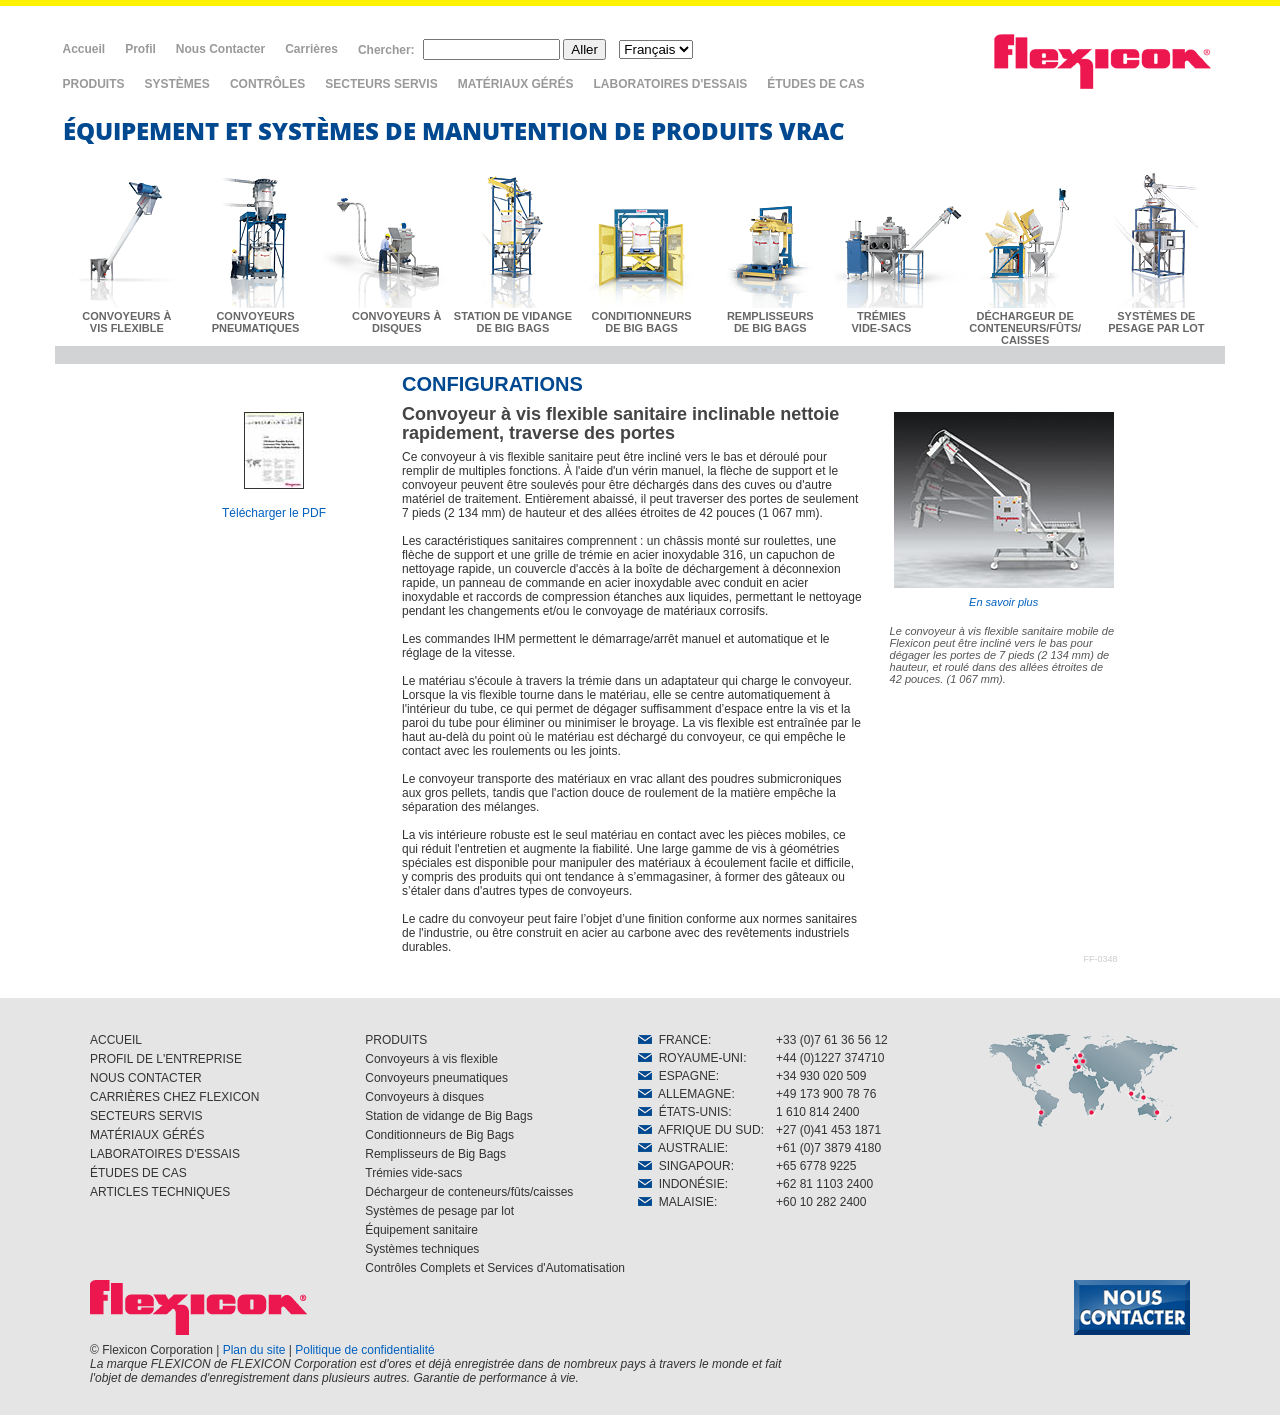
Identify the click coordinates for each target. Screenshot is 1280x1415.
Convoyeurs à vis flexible (431, 1059)
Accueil (84, 49)
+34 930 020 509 (821, 1076)
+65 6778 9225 (816, 1166)
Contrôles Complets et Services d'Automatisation (495, 1268)
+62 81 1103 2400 (824, 1184)
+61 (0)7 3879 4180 (828, 1148)
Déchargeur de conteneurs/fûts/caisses (469, 1192)
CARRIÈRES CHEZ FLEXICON (174, 1097)
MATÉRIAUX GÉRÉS (516, 84)
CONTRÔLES (267, 84)
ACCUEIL (116, 1040)
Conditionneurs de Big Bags (439, 1135)
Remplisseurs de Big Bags (435, 1154)
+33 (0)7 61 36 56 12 (832, 1040)
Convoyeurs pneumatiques (436, 1078)
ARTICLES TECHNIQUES (160, 1192)
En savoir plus (1004, 510)
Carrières (311, 49)
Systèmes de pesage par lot (439, 1211)
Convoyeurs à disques (424, 1097)
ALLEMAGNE (684, 1094)
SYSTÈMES (177, 84)
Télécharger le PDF (274, 513)
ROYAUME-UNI (690, 1058)
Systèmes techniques (422, 1249)
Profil (140, 49)
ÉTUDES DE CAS (815, 84)
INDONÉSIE (681, 1184)
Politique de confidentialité (364, 1350)
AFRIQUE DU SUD (699, 1130)
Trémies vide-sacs (413, 1173)
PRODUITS (94, 84)
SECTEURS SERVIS (381, 84)
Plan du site (254, 1350)
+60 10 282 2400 (821, 1202)
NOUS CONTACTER (146, 1078)
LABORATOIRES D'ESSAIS (671, 84)
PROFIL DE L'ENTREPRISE (166, 1059)
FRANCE (673, 1040)
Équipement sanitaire (421, 1230)
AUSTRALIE (681, 1148)
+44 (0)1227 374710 (830, 1058)
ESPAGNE (677, 1076)
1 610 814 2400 (817, 1112)
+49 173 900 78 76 (826, 1094)
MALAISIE (676, 1202)
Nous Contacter (220, 49)
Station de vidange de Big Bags (448, 1116)
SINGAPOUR (684, 1166)
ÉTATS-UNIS (683, 1112)
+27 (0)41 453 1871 (828, 1130)
